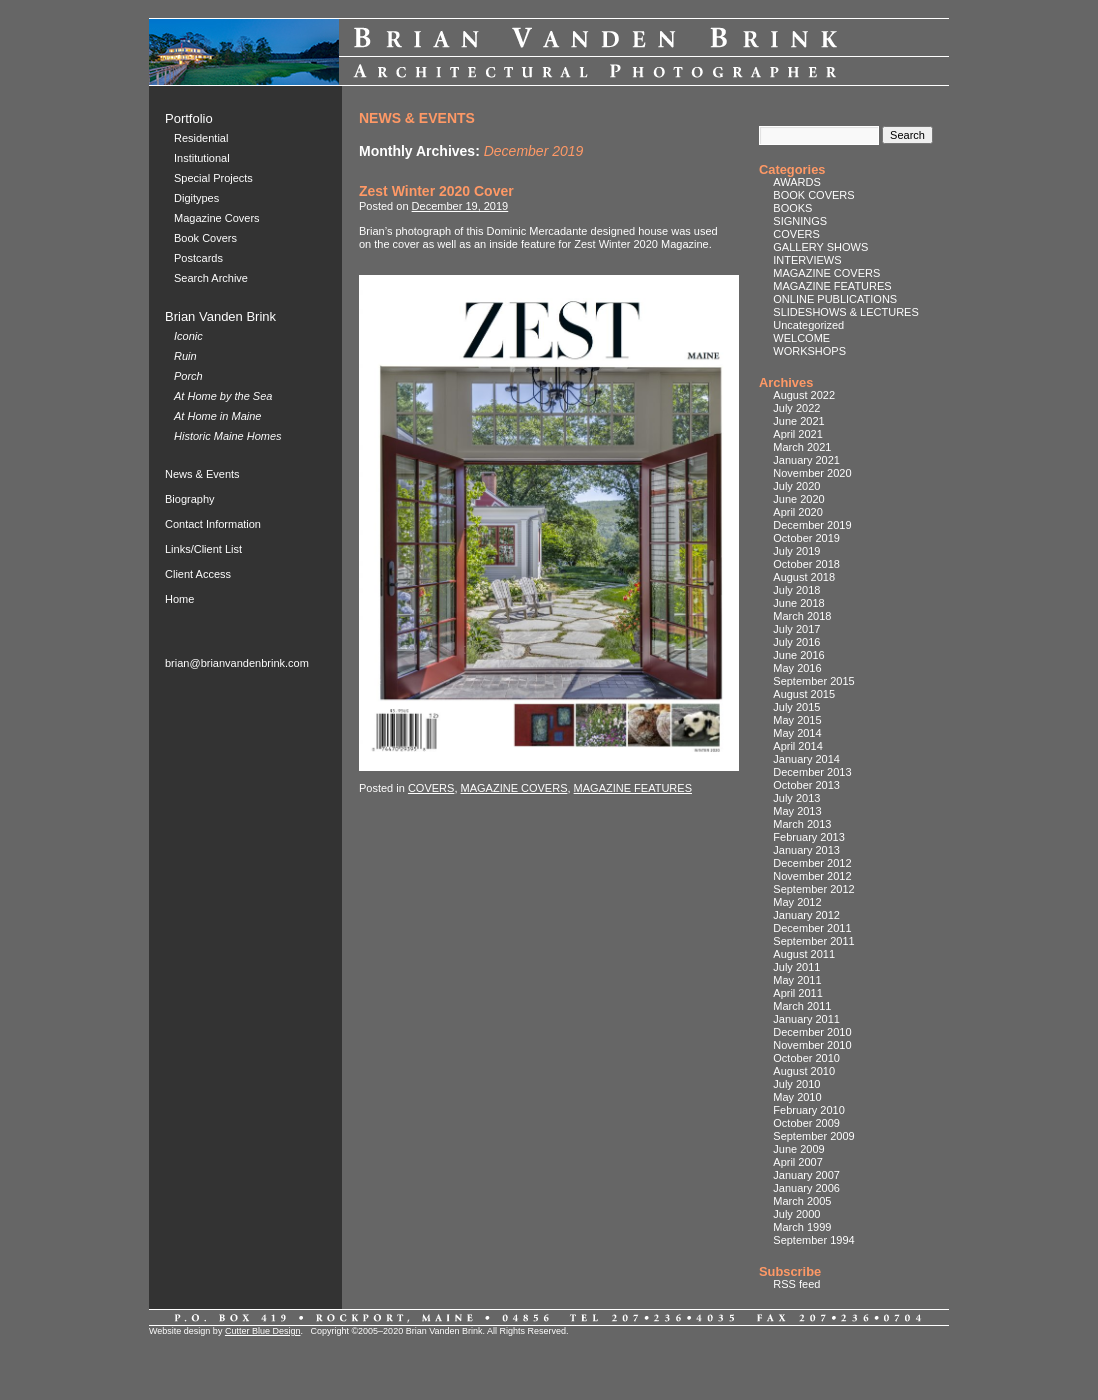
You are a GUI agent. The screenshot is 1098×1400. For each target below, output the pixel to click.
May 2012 (797, 902)
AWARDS (796, 182)
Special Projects (213, 178)
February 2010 (809, 1110)
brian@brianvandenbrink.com (237, 663)
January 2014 (806, 759)
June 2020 (798, 499)
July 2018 (796, 590)
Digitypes (196, 198)
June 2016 (798, 655)
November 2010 (812, 1045)
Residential (201, 138)
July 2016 (796, 642)
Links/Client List (203, 549)
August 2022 (804, 395)
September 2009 (813, 1136)
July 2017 (796, 629)
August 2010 (804, 1071)
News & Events (202, 474)
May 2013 (797, 811)
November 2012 (812, 876)
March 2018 (802, 616)
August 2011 (804, 954)
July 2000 (796, 1214)
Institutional (202, 158)
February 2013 (809, 837)
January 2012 (806, 915)
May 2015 (797, 720)
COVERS (431, 788)
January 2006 (806, 1188)
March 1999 (802, 1227)
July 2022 (796, 408)
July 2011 (796, 967)
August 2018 (804, 577)
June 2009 (798, 1149)
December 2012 (812, 863)
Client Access (198, 574)
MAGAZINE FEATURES (633, 788)
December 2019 (812, 525)
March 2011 (802, 1006)
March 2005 (802, 1201)
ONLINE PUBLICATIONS (835, 299)
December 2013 (812, 772)
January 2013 (806, 850)
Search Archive (211, 278)
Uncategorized (808, 325)
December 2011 (812, 928)
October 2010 (806, 1058)
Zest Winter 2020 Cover (436, 191)
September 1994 (813, 1240)
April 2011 (798, 993)
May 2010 (797, 1097)
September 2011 (813, 941)
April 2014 (798, 746)
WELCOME (801, 338)
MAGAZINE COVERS (514, 788)
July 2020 (796, 486)
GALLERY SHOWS (820, 247)
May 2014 (797, 733)
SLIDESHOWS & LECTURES (845, 312)
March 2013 (802, 824)
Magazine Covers (217, 218)
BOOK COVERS (813, 195)
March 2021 (802, 447)
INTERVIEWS (807, 260)
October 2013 (806, 785)
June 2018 (798, 603)
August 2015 (804, 694)
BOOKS (792, 208)
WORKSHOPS (809, 351)
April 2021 (798, 434)
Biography (190, 499)
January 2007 (806, 1175)
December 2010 (812, 1032)
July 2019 (796, 551)
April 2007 (798, 1162)
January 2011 (806, 1019)
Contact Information (213, 524)
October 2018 (806, 564)
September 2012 (813, 889)
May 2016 (797, 668)
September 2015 (813, 681)
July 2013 (796, 798)
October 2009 (806, 1123)
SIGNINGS (800, 221)
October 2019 (806, 538)
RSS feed (796, 1284)
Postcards (198, 258)
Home (179, 599)
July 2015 (796, 707)
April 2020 (798, 512)
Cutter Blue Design (263, 1331)
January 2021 (806, 460)
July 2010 (796, 1084)
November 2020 (812, 473)
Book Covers (205, 238)
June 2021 (798, 421)
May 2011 (797, 980)
